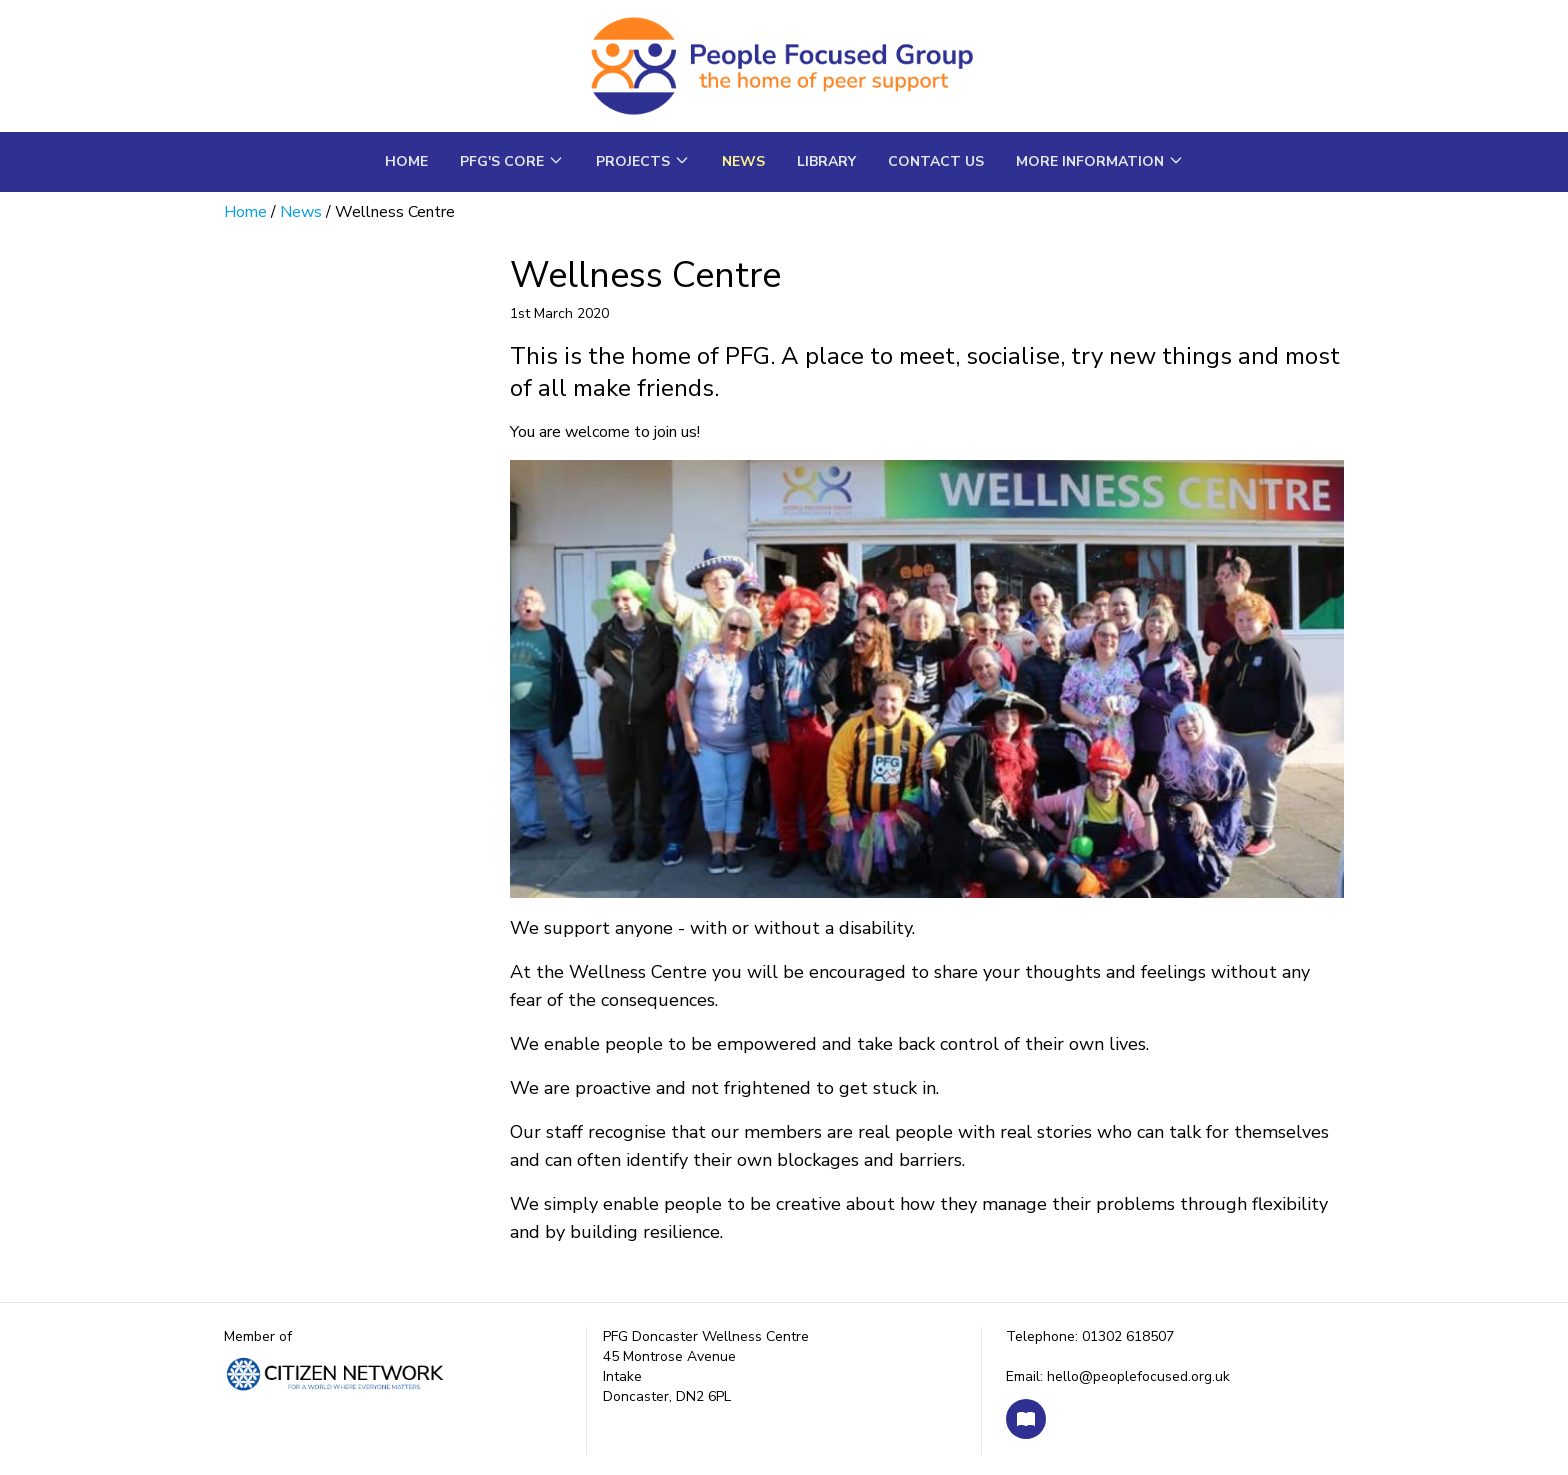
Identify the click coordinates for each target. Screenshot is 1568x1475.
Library (826, 161)
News (743, 161)
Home (406, 161)
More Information (1100, 161)
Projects (643, 161)
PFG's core (512, 161)
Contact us (936, 161)
